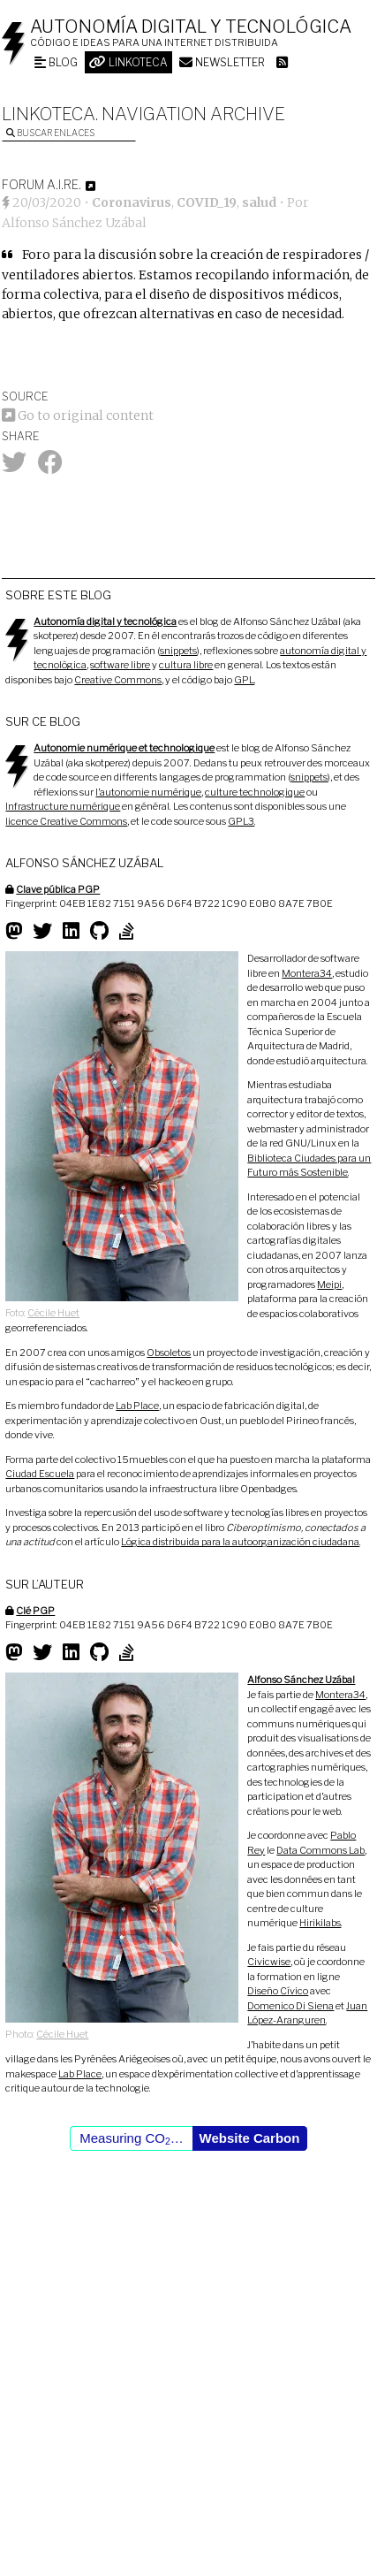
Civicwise (268, 1961)
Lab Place (137, 1405)
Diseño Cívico (277, 1991)
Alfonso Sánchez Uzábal (74, 223)
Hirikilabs (320, 1923)
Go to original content (78, 415)
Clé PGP (35, 1610)
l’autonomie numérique (148, 792)
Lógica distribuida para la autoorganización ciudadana (240, 1542)
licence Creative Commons (66, 821)
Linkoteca (128, 62)
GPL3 (241, 821)
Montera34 (307, 973)
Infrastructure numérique (62, 806)
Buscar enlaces (50, 132)
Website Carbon (250, 2137)
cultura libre (186, 665)
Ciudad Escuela (39, 1473)
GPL (244, 680)
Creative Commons (118, 680)
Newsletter (222, 62)
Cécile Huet (53, 1313)
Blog (56, 62)
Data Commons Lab (320, 1850)
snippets (178, 650)
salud (259, 202)
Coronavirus (131, 202)
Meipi (329, 1284)
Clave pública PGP (58, 889)
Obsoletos (169, 1352)
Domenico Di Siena (290, 2006)
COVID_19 (207, 202)
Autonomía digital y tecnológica (190, 26)
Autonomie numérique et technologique (124, 748)
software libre (120, 665)
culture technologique (255, 792)
